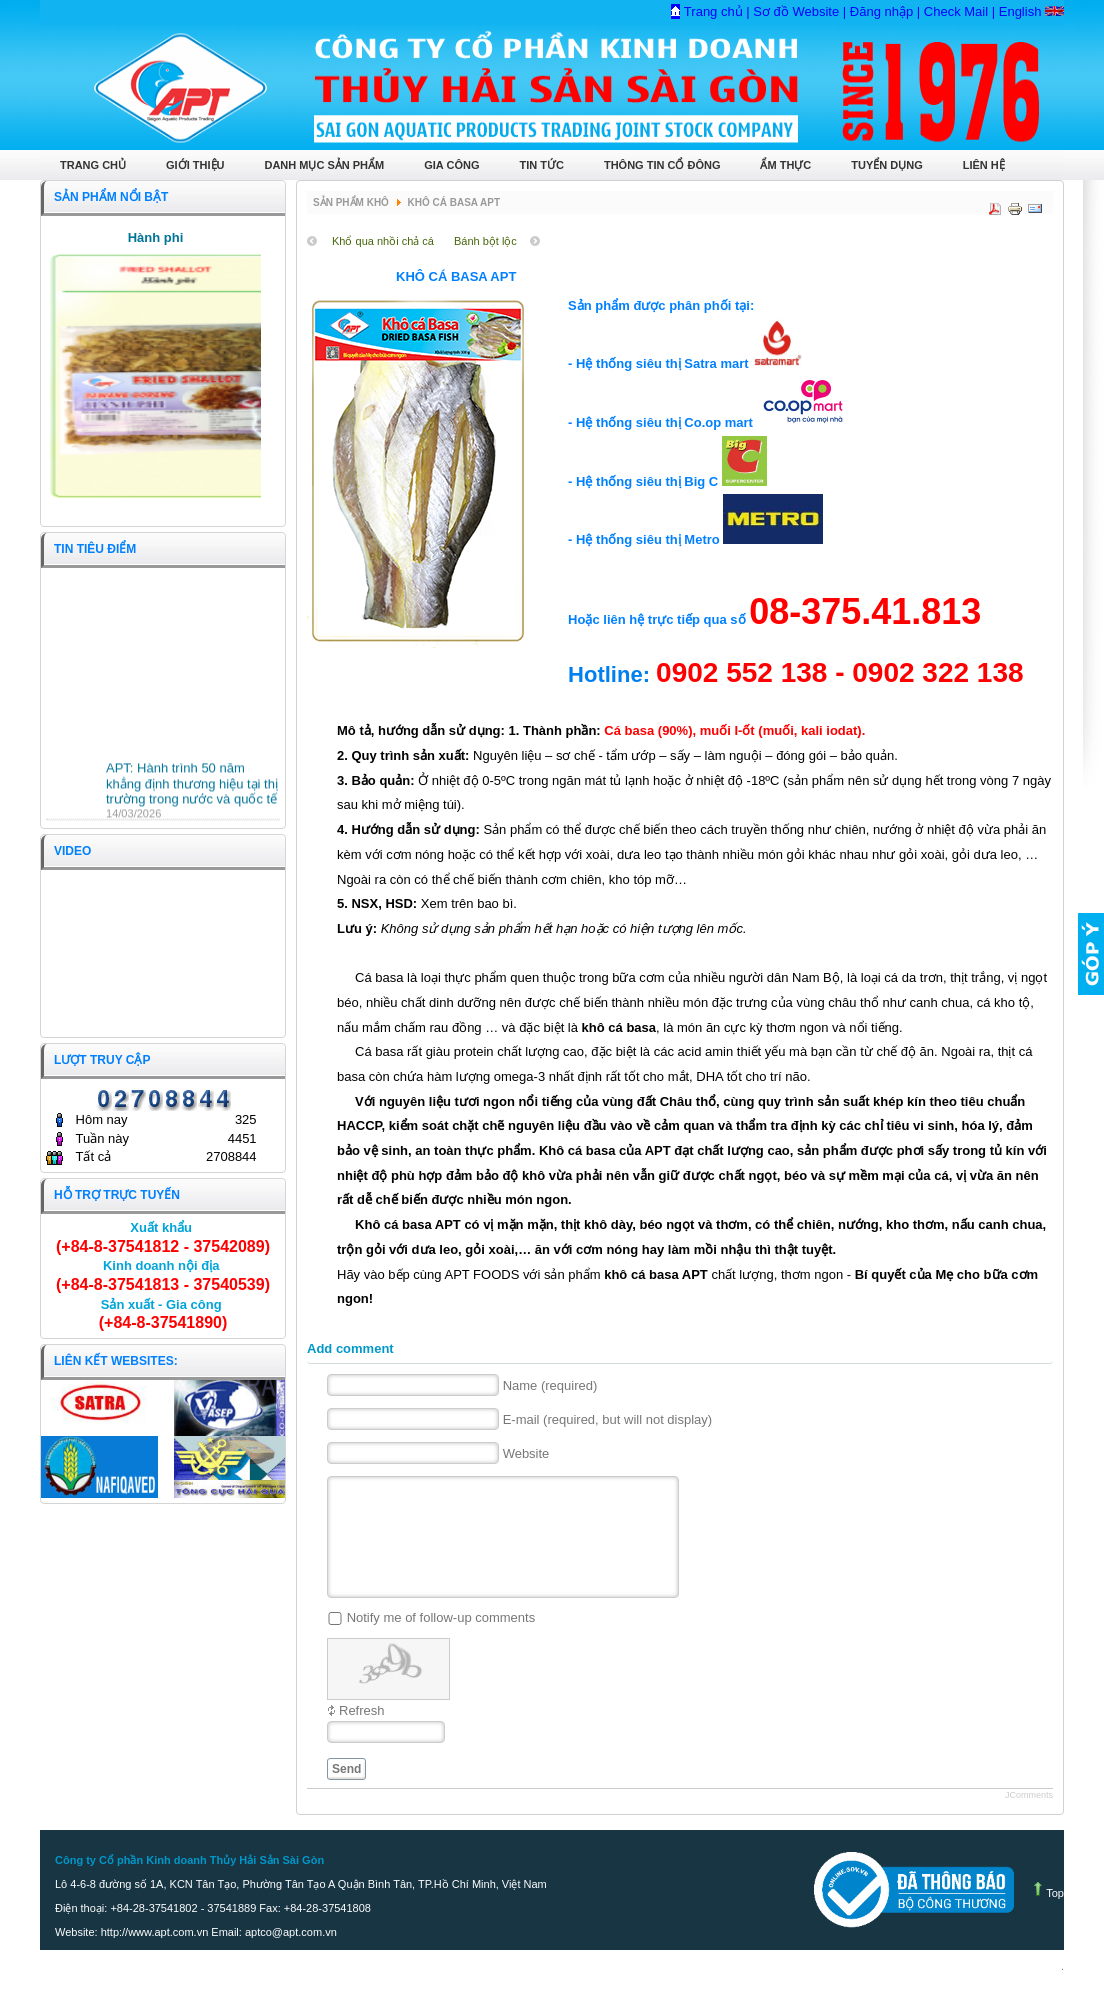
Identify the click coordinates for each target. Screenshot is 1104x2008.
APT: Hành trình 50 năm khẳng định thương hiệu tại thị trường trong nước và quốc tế (192, 786)
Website (526, 1454)
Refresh (362, 1734)
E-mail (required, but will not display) (608, 1420)
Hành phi (156, 237)
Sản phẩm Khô (351, 202)
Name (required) (550, 1386)
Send (346, 1793)
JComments (1029, 1819)
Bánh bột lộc (485, 241)
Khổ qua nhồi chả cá (383, 241)
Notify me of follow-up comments (441, 1641)
